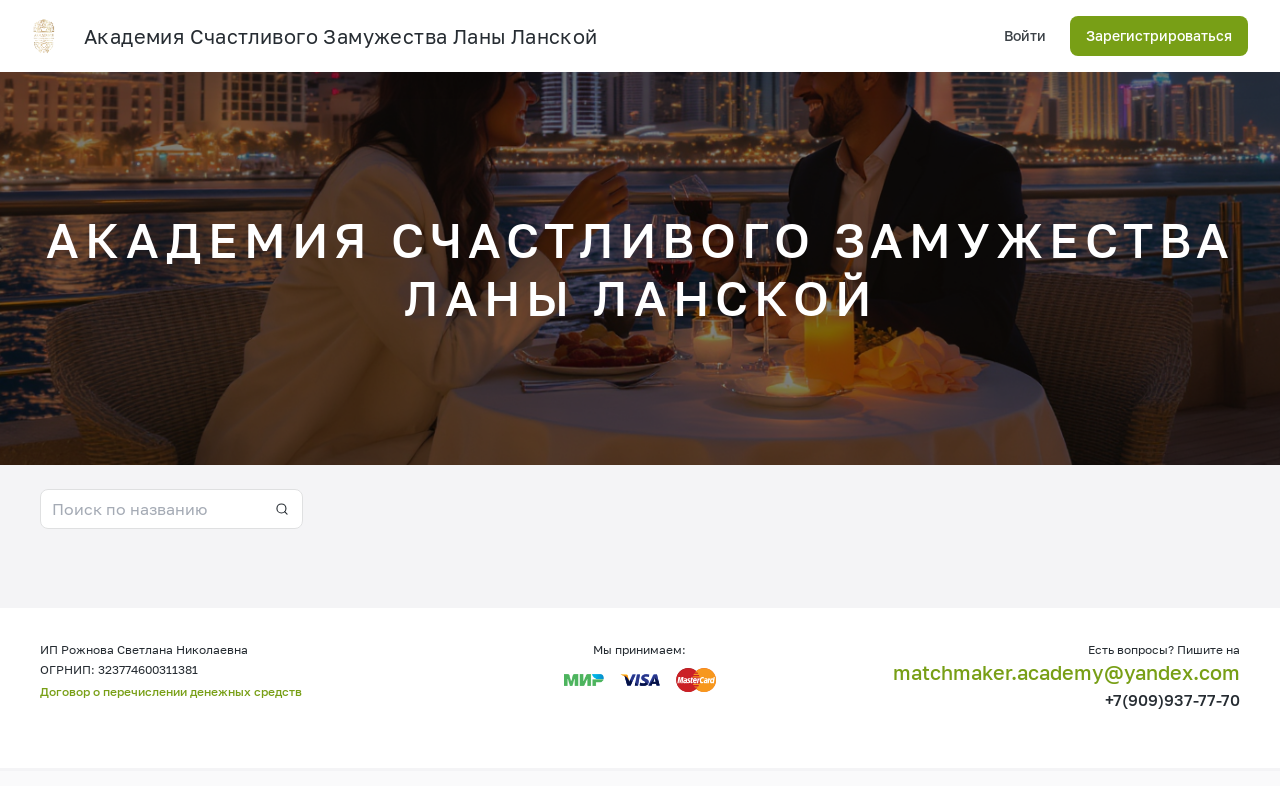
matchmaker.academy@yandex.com (1066, 672)
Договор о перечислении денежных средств (171, 691)
